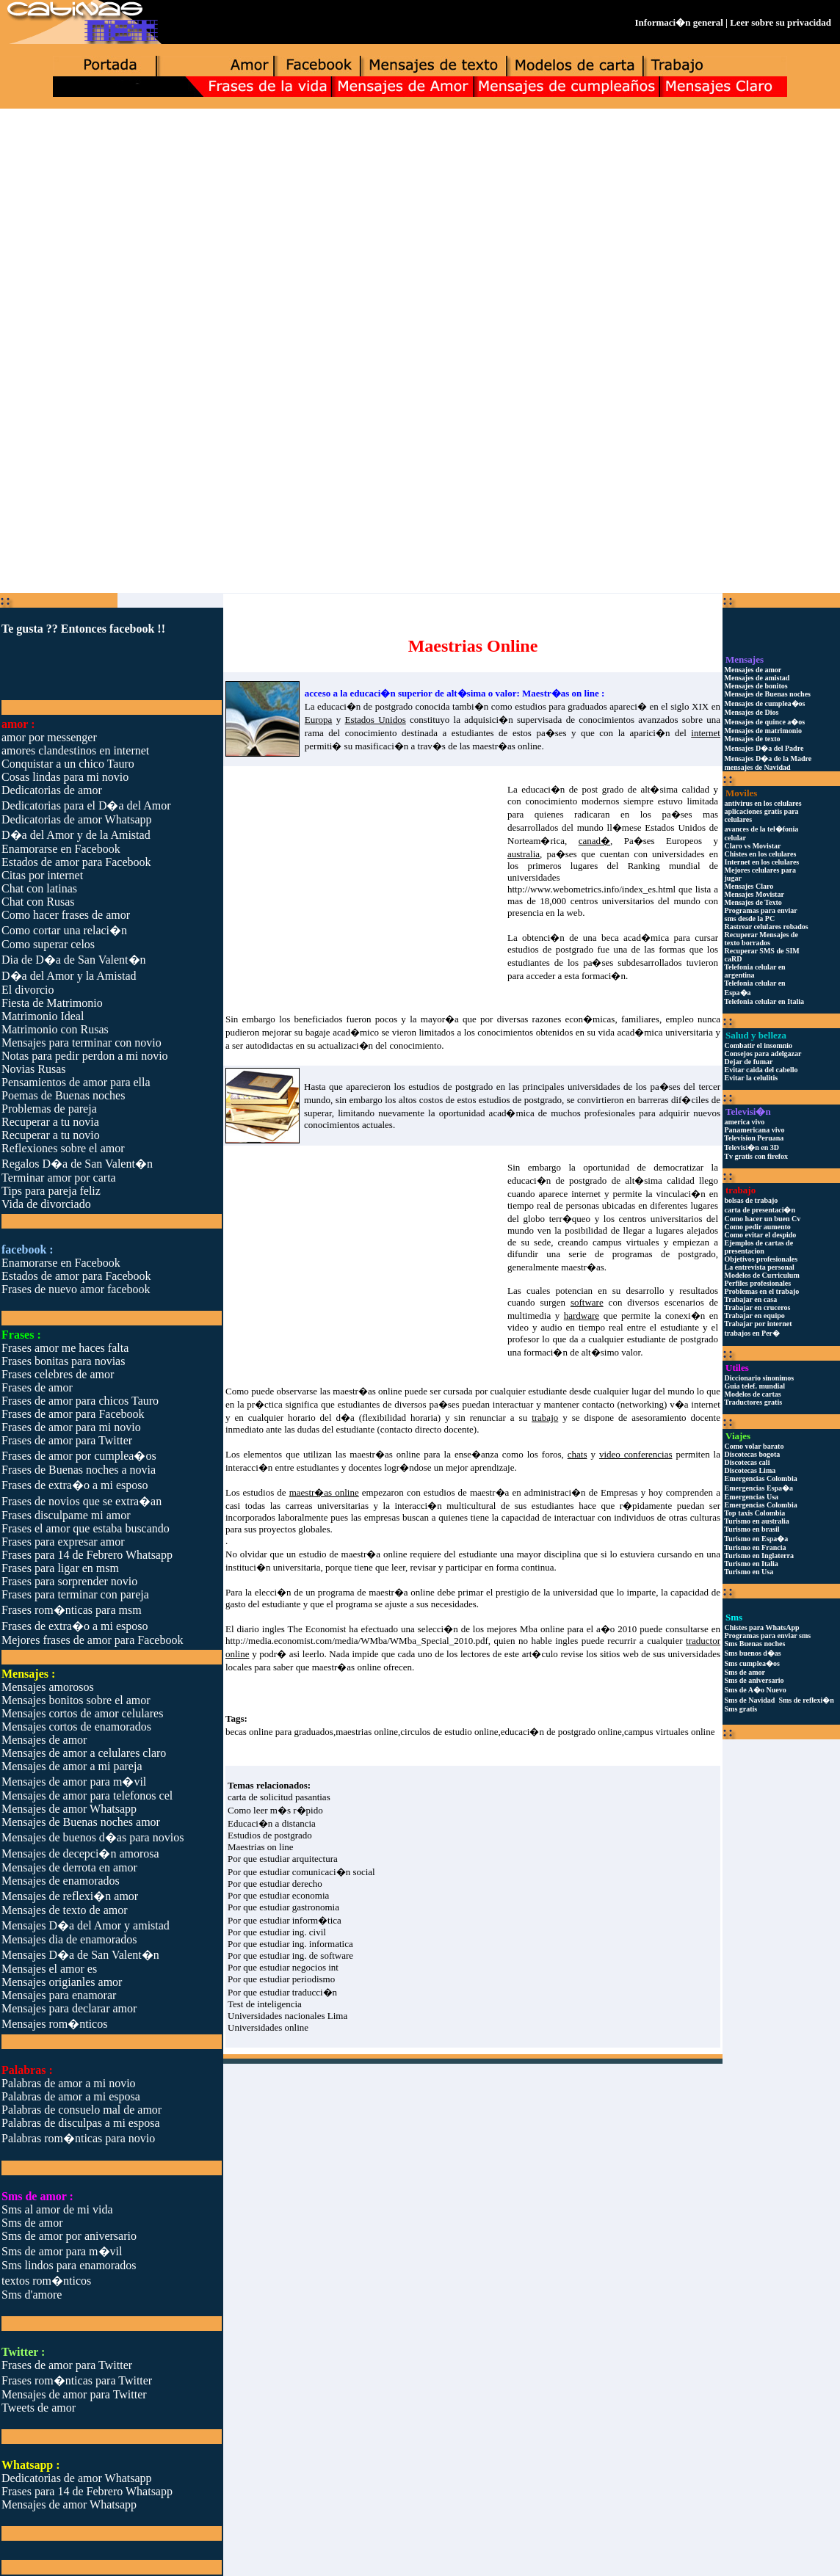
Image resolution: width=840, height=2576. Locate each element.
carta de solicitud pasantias (279, 1796)
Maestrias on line (261, 1846)
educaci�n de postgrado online (561, 1731)
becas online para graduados (279, 1731)
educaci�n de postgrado (365, 706)
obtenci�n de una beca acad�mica (595, 937)
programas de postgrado (664, 1253)
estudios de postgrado (550, 949)
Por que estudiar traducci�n (282, 1992)
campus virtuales (626, 1242)
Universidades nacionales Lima (287, 2015)
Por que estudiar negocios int (283, 1967)
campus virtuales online (669, 1731)
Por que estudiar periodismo (281, 1978)
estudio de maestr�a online (353, 1554)
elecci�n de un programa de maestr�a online (345, 1592)
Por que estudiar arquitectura (283, 1858)
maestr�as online (506, 746)
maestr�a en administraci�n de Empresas (554, 1492)
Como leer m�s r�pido (275, 1810)
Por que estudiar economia (278, 1895)
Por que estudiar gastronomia (283, 1907)
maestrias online (367, 1731)
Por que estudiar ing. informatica (290, 1943)
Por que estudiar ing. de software (290, 1955)
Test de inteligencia (265, 2003)
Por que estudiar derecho (275, 1883)
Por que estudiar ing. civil (277, 1932)
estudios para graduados (561, 706)
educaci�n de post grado (572, 789)
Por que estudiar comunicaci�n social (301, 1871)
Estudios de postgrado (270, 1835)
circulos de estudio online (449, 1731)
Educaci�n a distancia (272, 1823)
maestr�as (582, 1267)
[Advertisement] (420, 224)
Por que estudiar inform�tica (284, 1920)
